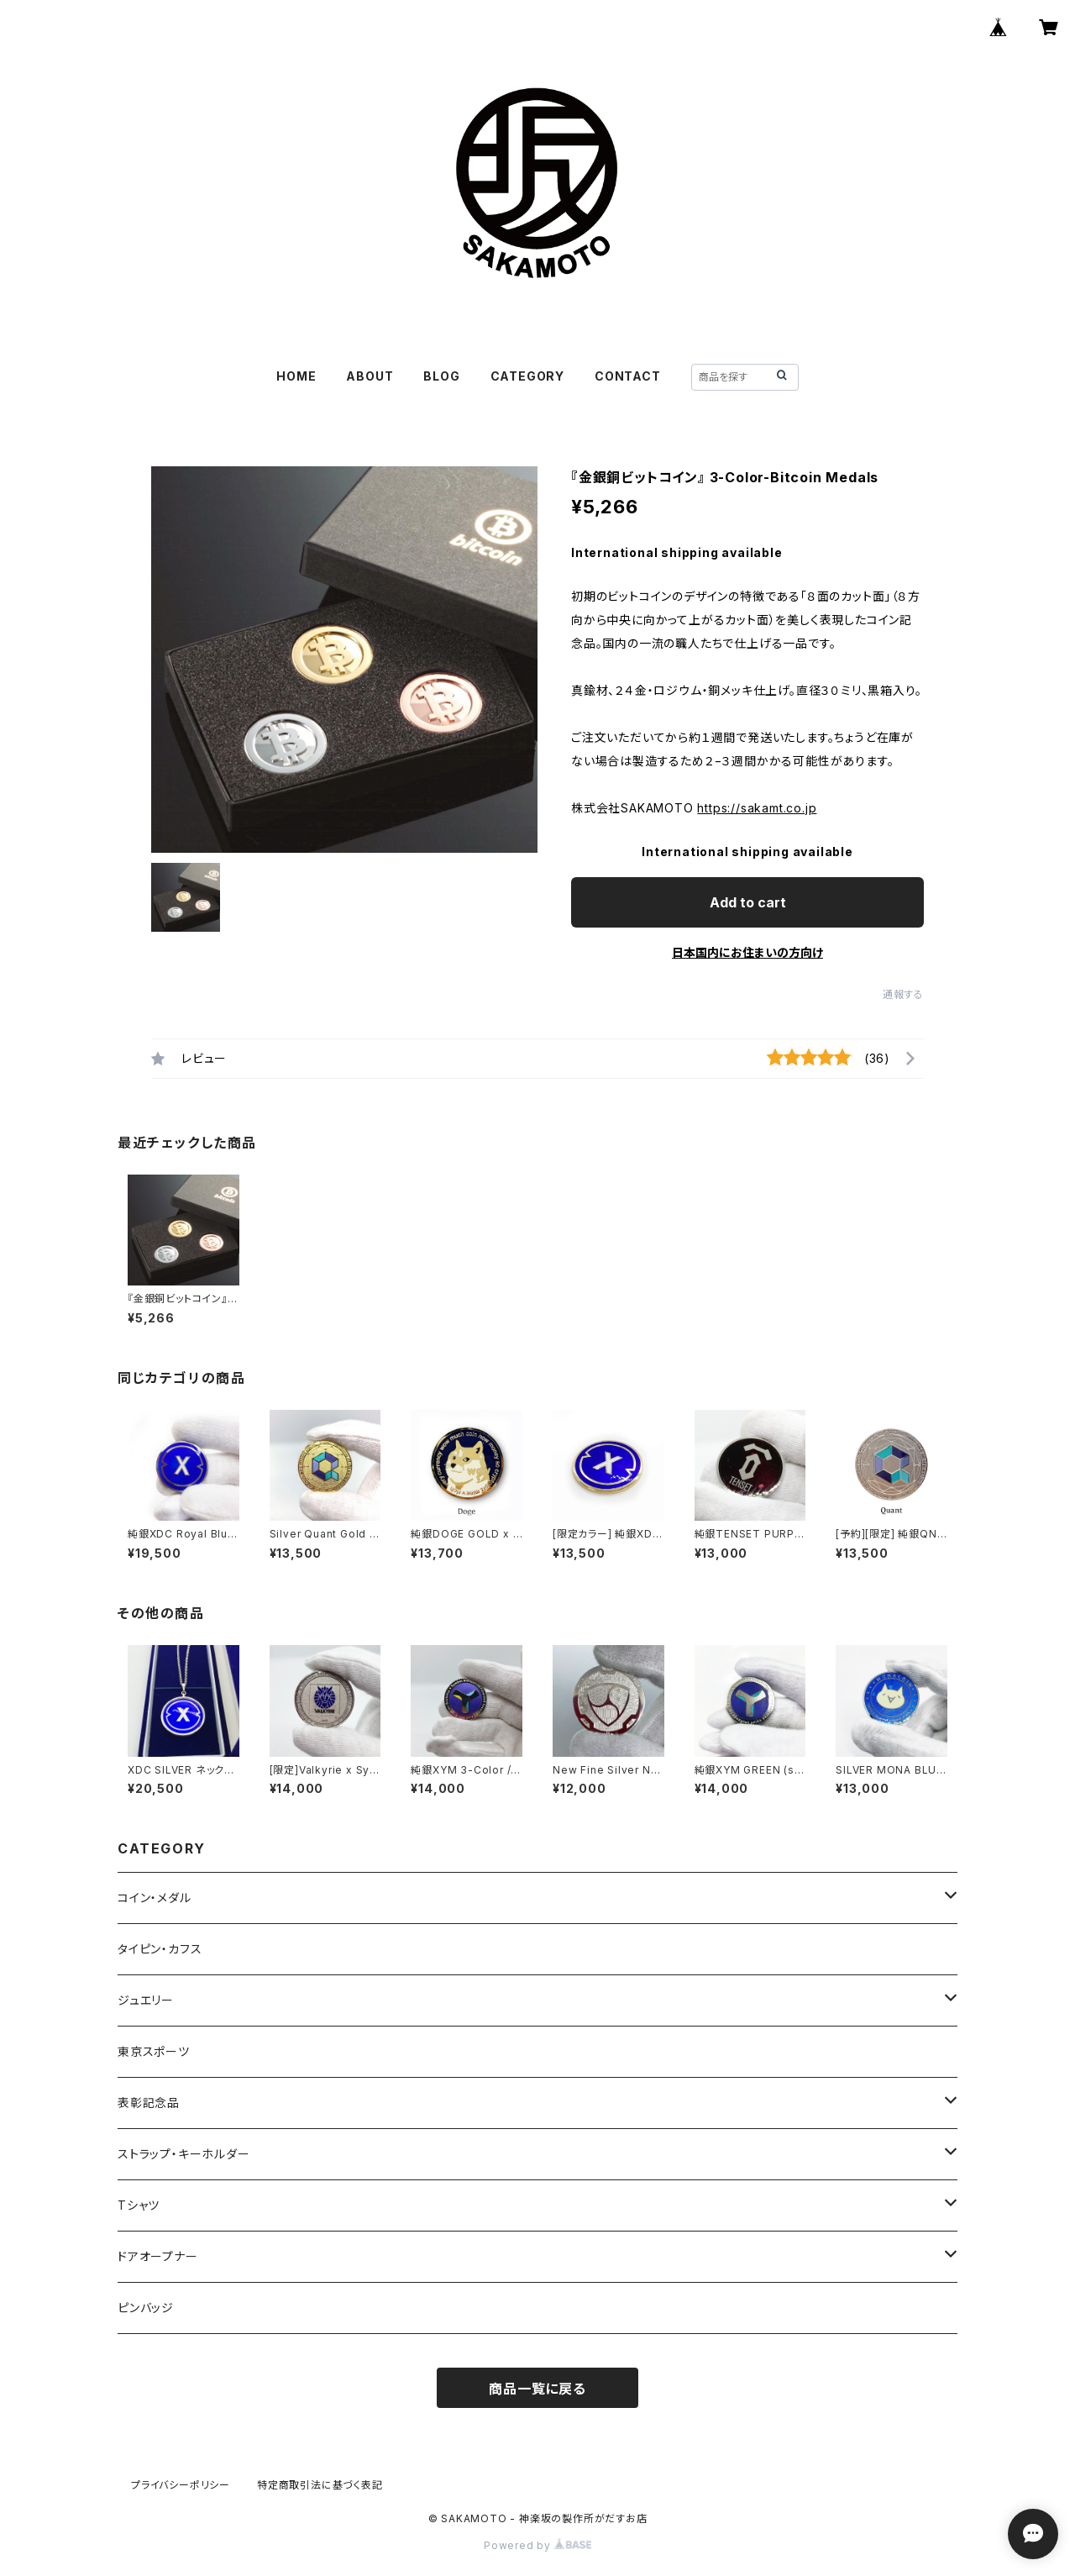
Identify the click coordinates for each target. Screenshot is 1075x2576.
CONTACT (628, 376)
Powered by (537, 2545)
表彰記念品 (149, 2102)
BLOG (441, 376)
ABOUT (369, 376)
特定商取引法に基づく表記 (320, 2485)
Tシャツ (139, 2205)
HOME (296, 376)
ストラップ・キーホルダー (184, 2154)
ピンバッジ (146, 2307)
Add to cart (748, 902)
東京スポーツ (154, 2051)
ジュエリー (146, 2000)
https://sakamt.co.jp (756, 808)
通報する (903, 994)
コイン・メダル (154, 1897)
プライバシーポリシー (180, 2485)
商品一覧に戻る (537, 2388)
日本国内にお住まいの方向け (747, 952)
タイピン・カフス (160, 1949)
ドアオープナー (158, 2256)
